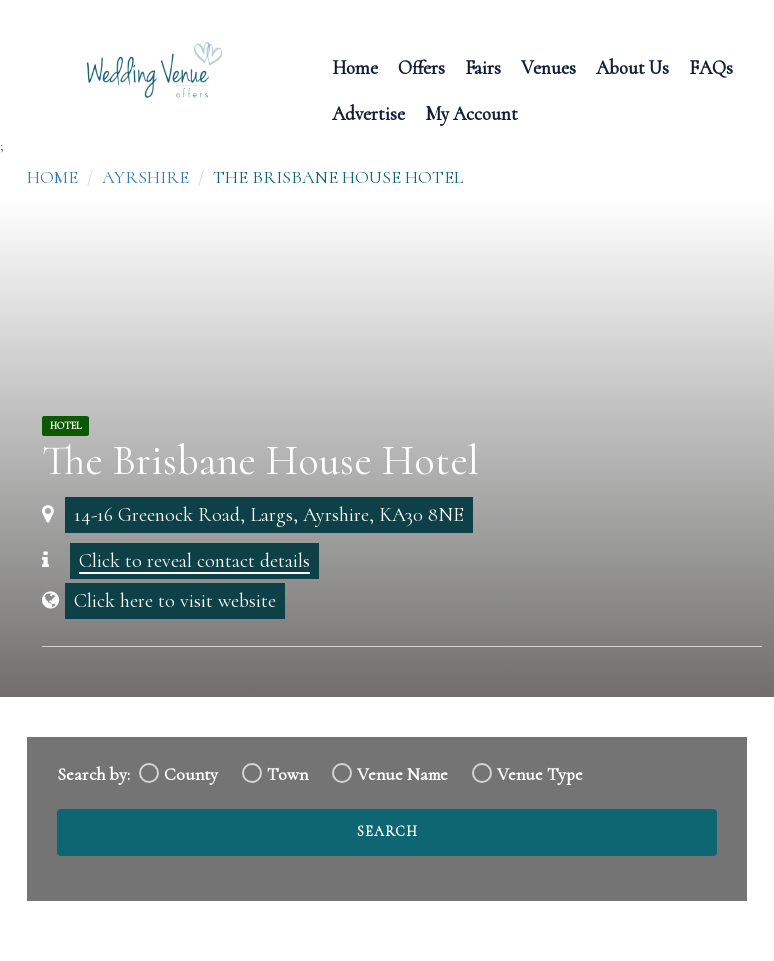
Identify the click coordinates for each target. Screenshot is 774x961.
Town (287, 774)
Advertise (368, 112)
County (191, 774)
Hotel (65, 426)
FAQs (711, 66)
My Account (471, 112)
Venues (548, 66)
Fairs (483, 66)
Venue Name (402, 774)
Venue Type (540, 774)
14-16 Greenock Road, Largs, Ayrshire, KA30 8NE (269, 515)
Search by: (93, 774)
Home (355, 66)
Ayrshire (145, 177)
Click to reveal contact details (194, 561)
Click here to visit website (175, 601)
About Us (632, 66)
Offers (421, 66)
